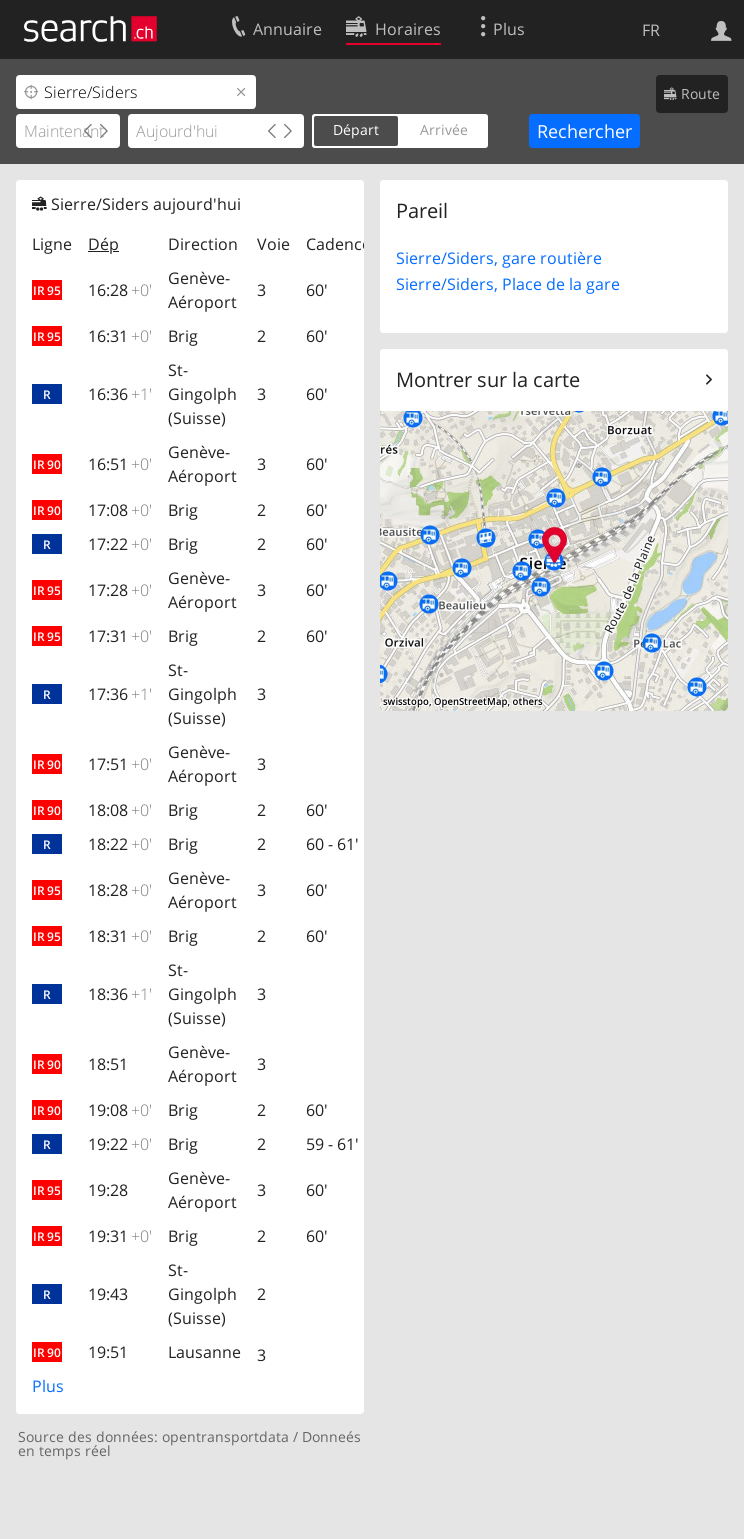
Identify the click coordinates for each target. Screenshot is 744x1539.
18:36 (120, 994)
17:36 (120, 694)
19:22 (120, 1144)
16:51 (120, 464)
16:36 (120, 394)
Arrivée (444, 129)
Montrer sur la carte (488, 379)
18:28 (120, 890)
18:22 (120, 844)
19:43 (108, 1294)
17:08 (120, 510)
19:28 (108, 1190)
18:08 (120, 810)
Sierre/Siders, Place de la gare (508, 284)
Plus (48, 1386)
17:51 (120, 764)
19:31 (120, 1236)
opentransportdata (225, 1436)
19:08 (120, 1110)
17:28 (120, 590)
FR (651, 30)
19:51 (108, 1352)
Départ (356, 129)
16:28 (120, 290)
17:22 (120, 544)
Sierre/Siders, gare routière (499, 258)
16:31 (120, 336)
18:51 (108, 1064)
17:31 (120, 636)
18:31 (120, 936)
